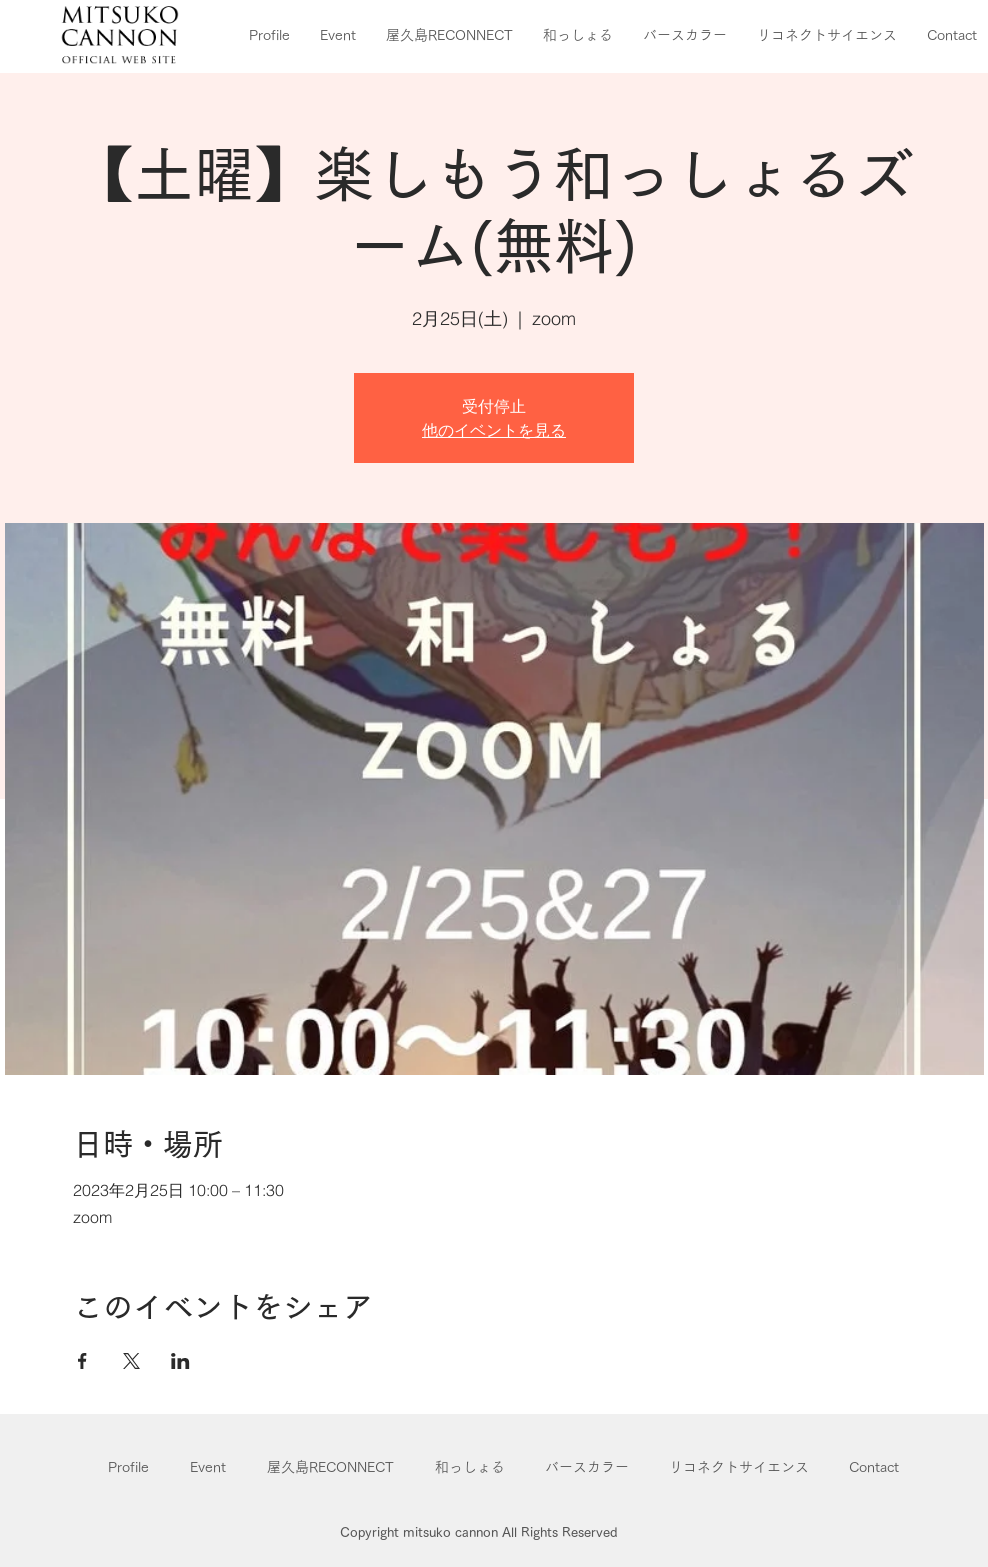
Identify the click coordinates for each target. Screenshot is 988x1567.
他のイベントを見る (494, 430)
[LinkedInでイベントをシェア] (180, 1361)
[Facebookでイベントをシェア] (82, 1361)
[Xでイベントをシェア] (131, 1361)
